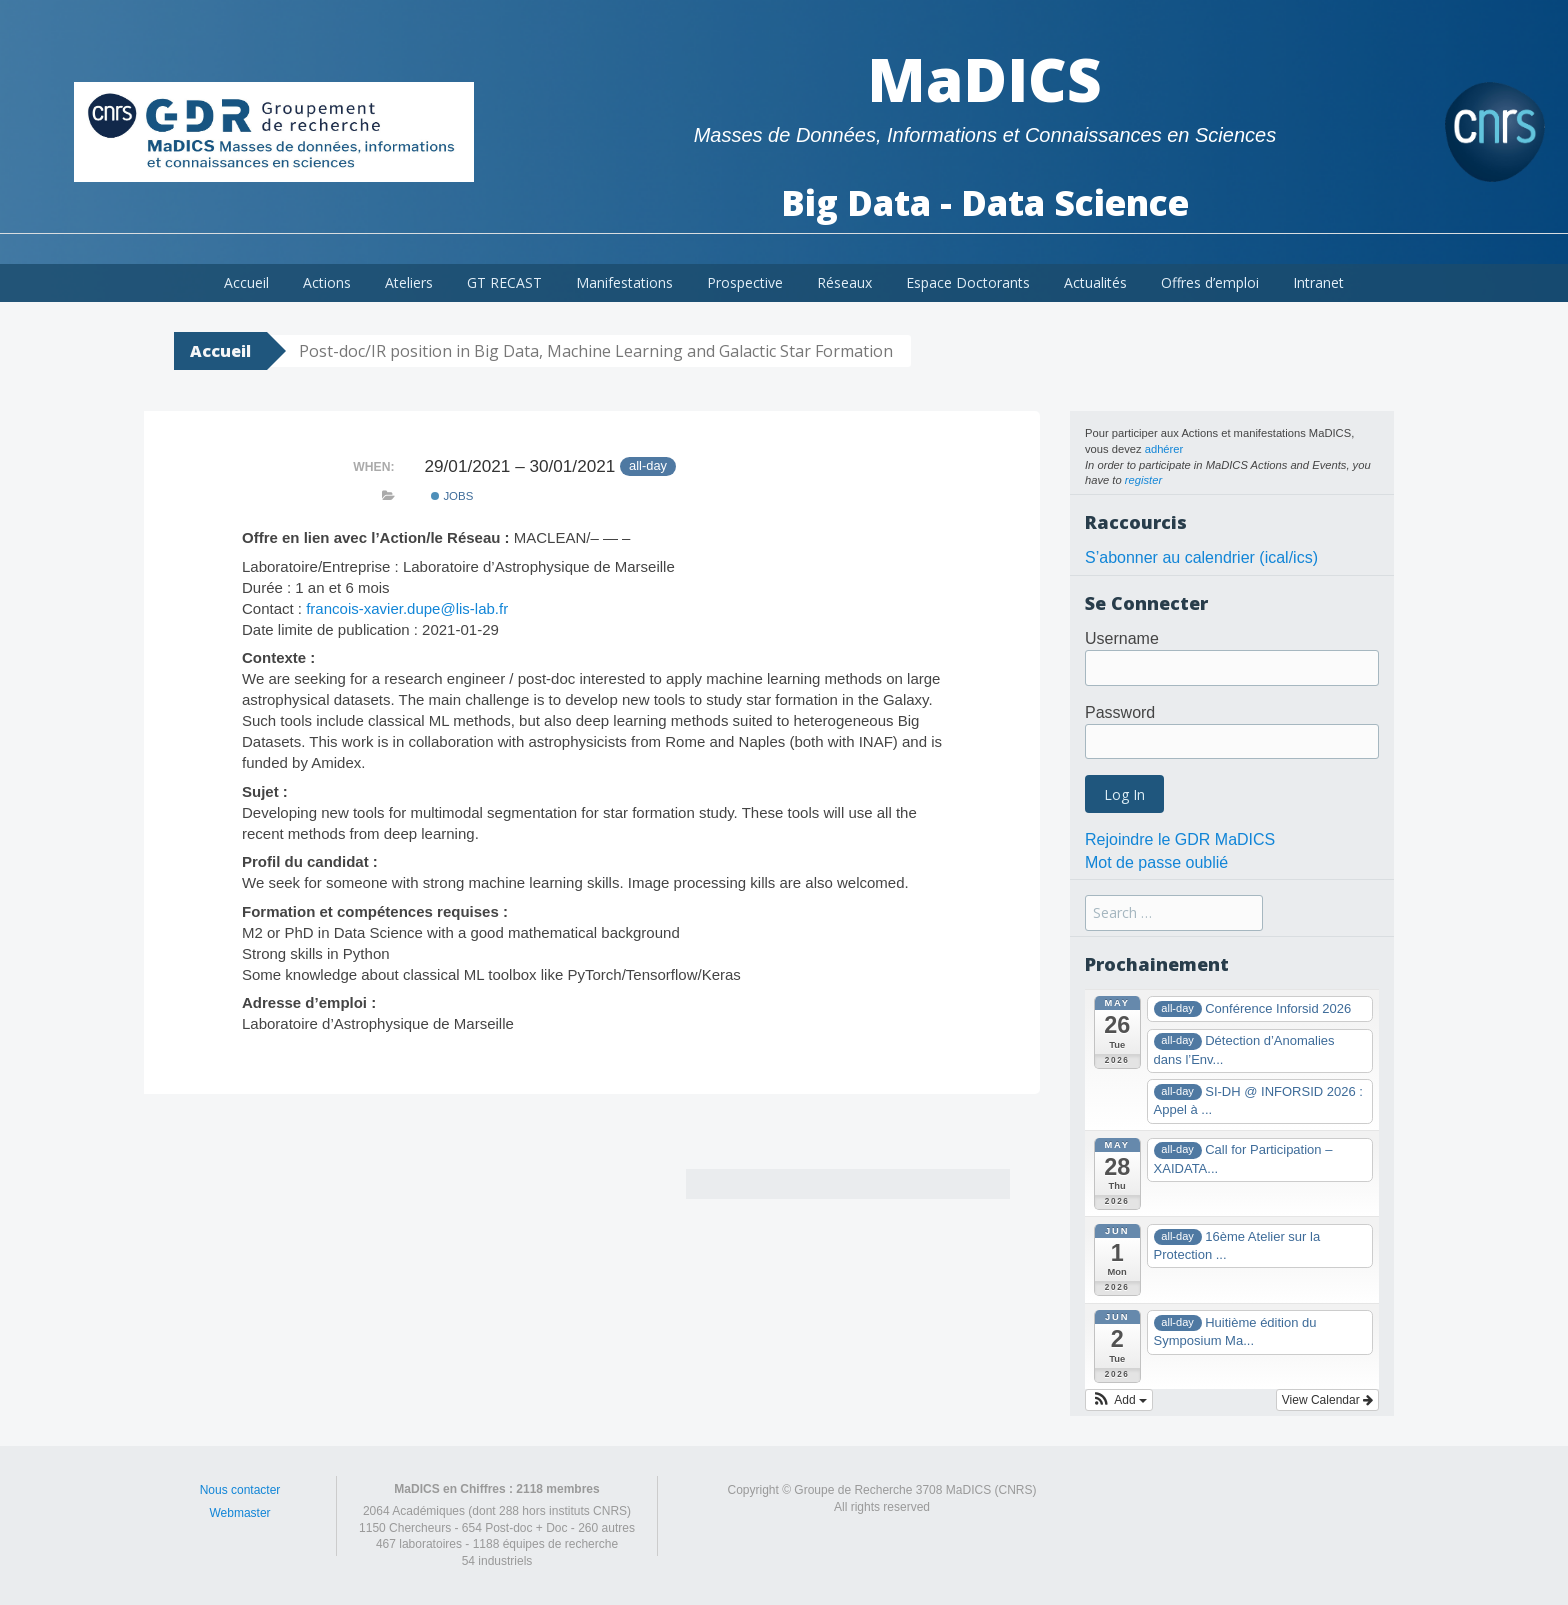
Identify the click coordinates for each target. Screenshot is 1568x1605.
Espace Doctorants (968, 282)
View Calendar (1327, 1400)
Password (1120, 712)
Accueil (246, 282)
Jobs (452, 496)
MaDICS (984, 79)
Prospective (745, 282)
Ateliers (409, 282)
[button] (1119, 1400)
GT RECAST (504, 282)
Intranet (1318, 282)
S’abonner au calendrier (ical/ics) (1201, 557)
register (1143, 480)
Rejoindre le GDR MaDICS (1180, 839)
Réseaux (844, 282)
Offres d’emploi (1210, 282)
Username (1122, 638)
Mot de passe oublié (1156, 862)
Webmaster (239, 1513)
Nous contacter (240, 1490)
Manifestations (624, 282)
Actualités (1095, 282)
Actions (327, 282)
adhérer (1164, 449)
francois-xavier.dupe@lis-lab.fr (407, 608)
